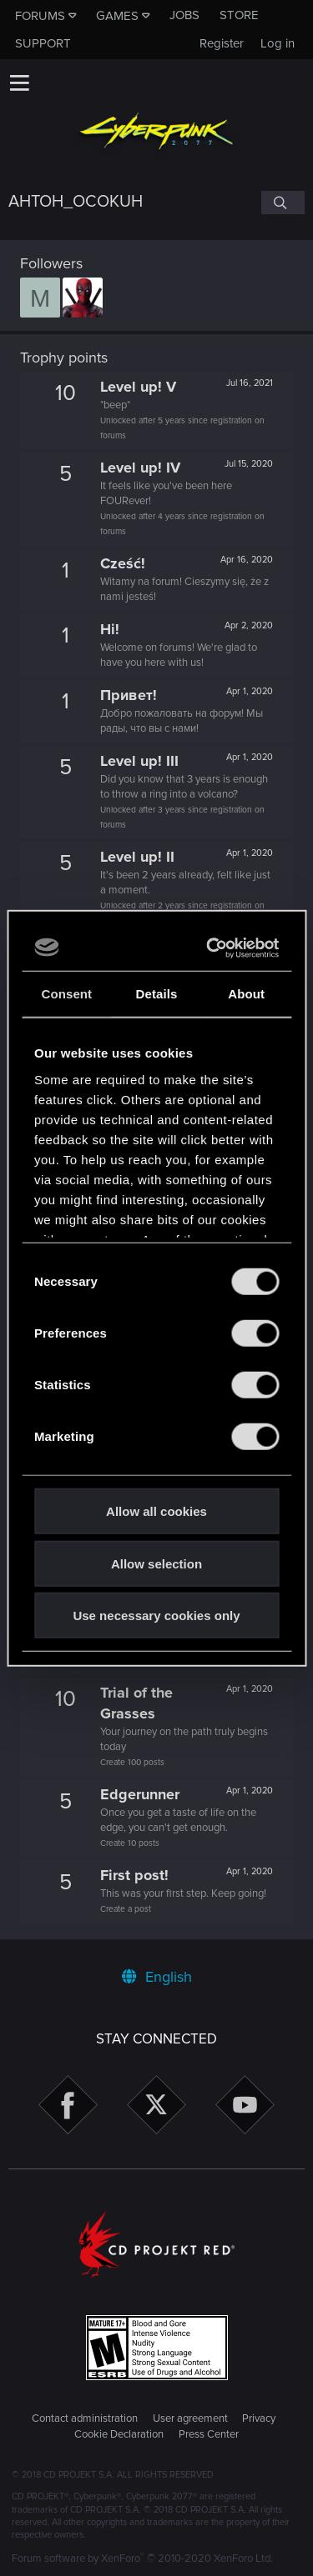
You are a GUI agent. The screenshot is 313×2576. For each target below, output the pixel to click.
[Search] (283, 202)
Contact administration (85, 2418)
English (157, 1977)
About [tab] (246, 994)
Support (43, 43)
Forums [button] (40, 15)
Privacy (258, 2418)
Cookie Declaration (119, 2434)
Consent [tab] (66, 994)
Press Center (209, 2434)
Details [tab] (157, 994)
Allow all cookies (156, 1511)
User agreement (190, 2418)
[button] (19, 83)
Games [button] (117, 15)
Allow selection (156, 1563)
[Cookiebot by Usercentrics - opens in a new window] (212, 947)
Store (239, 15)
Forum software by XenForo (142, 2558)
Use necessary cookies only (156, 1615)
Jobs (184, 15)
